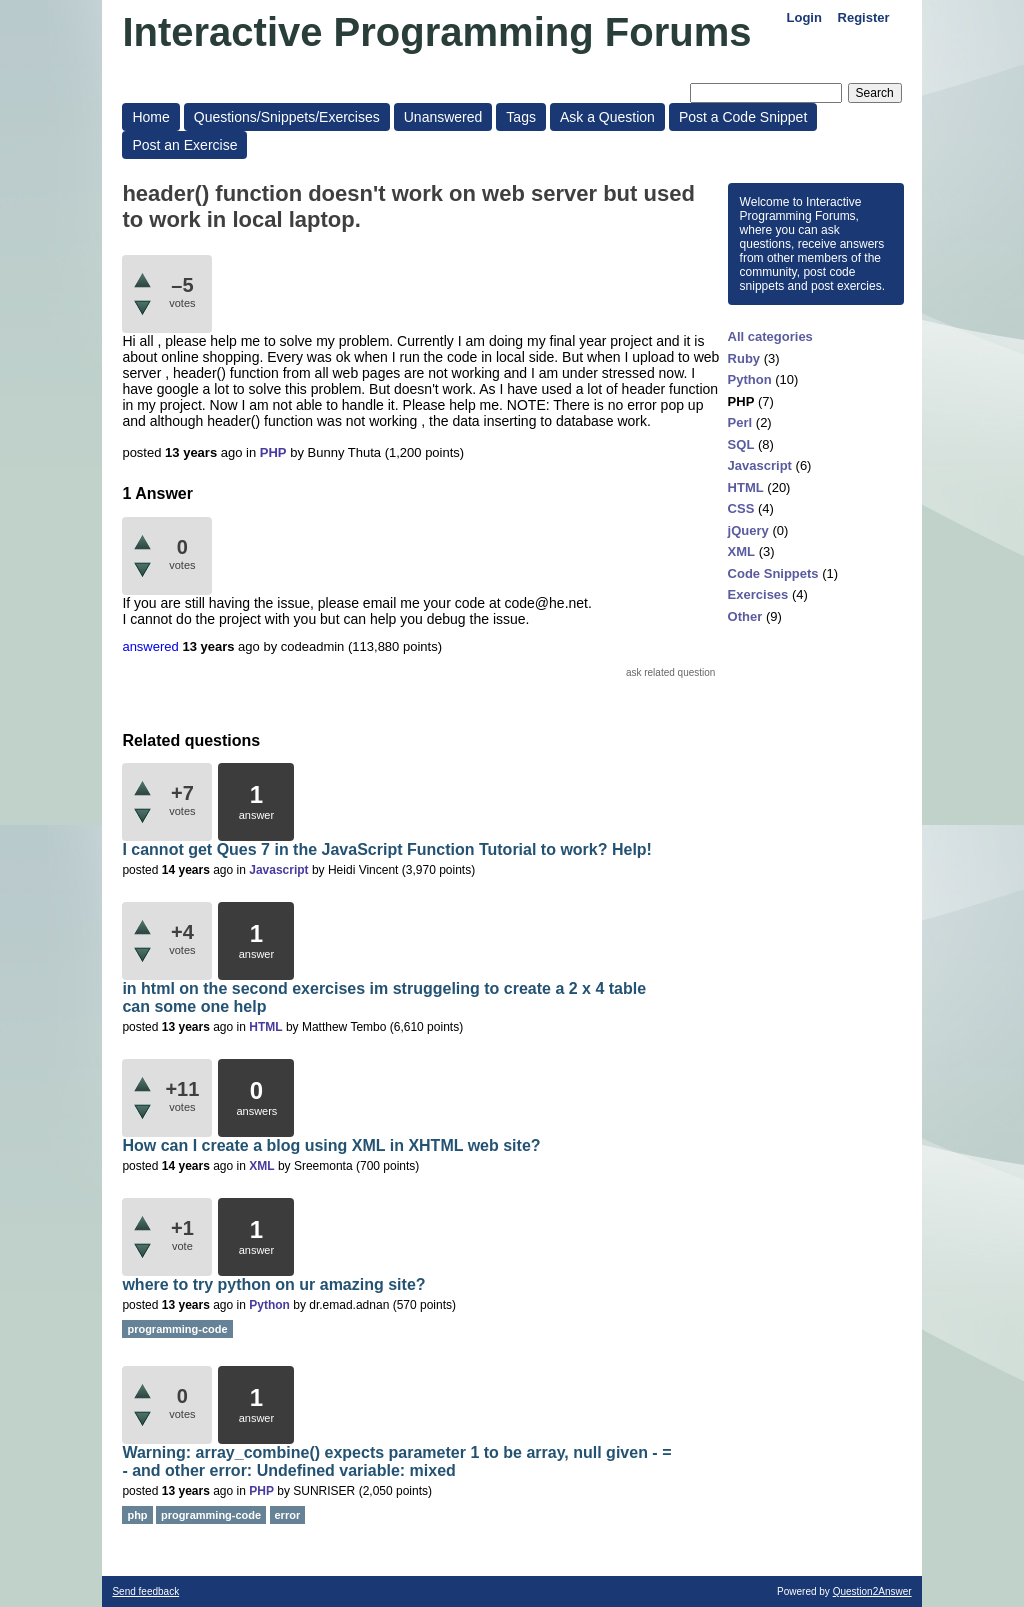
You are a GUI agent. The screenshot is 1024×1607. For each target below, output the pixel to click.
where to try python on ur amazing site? (273, 1284)
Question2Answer (872, 1591)
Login (804, 17)
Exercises (758, 594)
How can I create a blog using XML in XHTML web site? (331, 1145)
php (137, 1515)
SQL (741, 444)
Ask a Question (607, 117)
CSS (741, 508)
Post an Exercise (184, 145)
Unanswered (443, 117)
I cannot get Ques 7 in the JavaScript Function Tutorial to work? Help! (387, 849)
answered (150, 646)
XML (741, 551)
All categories (770, 336)
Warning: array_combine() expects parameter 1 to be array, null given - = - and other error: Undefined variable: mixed (396, 1461)
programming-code (177, 1329)
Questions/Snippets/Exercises (287, 117)
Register (864, 17)
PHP (741, 401)
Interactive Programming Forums (436, 32)
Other (745, 616)
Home (150, 117)
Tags (521, 117)
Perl (740, 422)
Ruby (744, 358)
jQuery (748, 530)
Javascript (760, 465)
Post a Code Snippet (743, 117)
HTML (746, 487)
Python (750, 379)
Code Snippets (773, 573)
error (288, 1515)
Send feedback (145, 1591)
